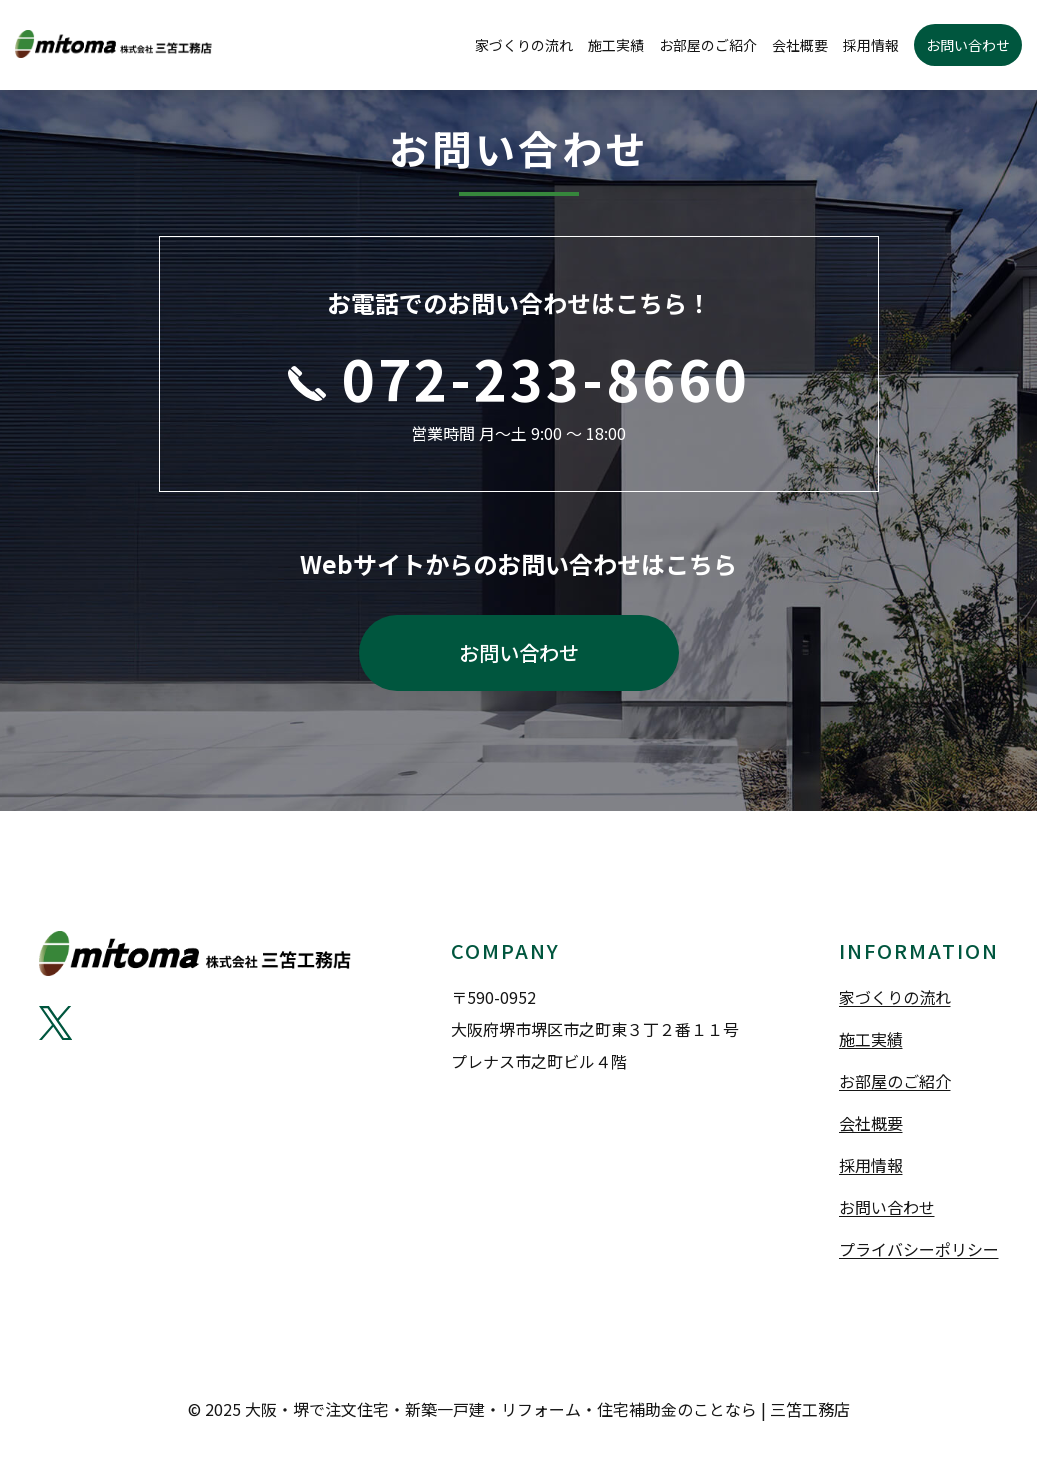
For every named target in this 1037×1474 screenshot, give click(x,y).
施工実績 (616, 45)
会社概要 (800, 45)
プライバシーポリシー (919, 1249)
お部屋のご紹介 (708, 45)
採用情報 (871, 45)
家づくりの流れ (524, 45)
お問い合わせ (968, 45)
